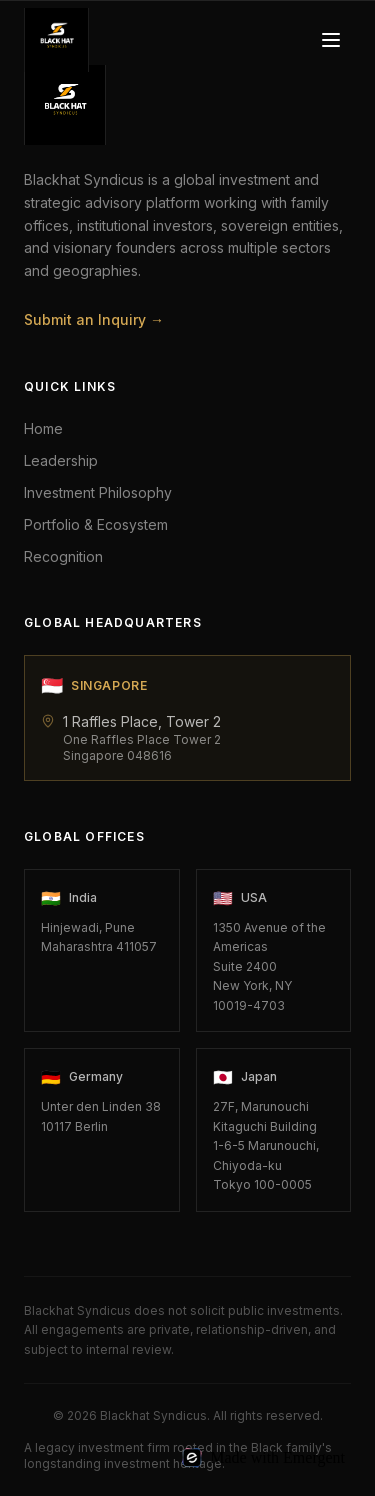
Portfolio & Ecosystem (96, 524)
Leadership (61, 460)
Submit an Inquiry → (94, 319)
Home (43, 428)
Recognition (63, 556)
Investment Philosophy (98, 492)
